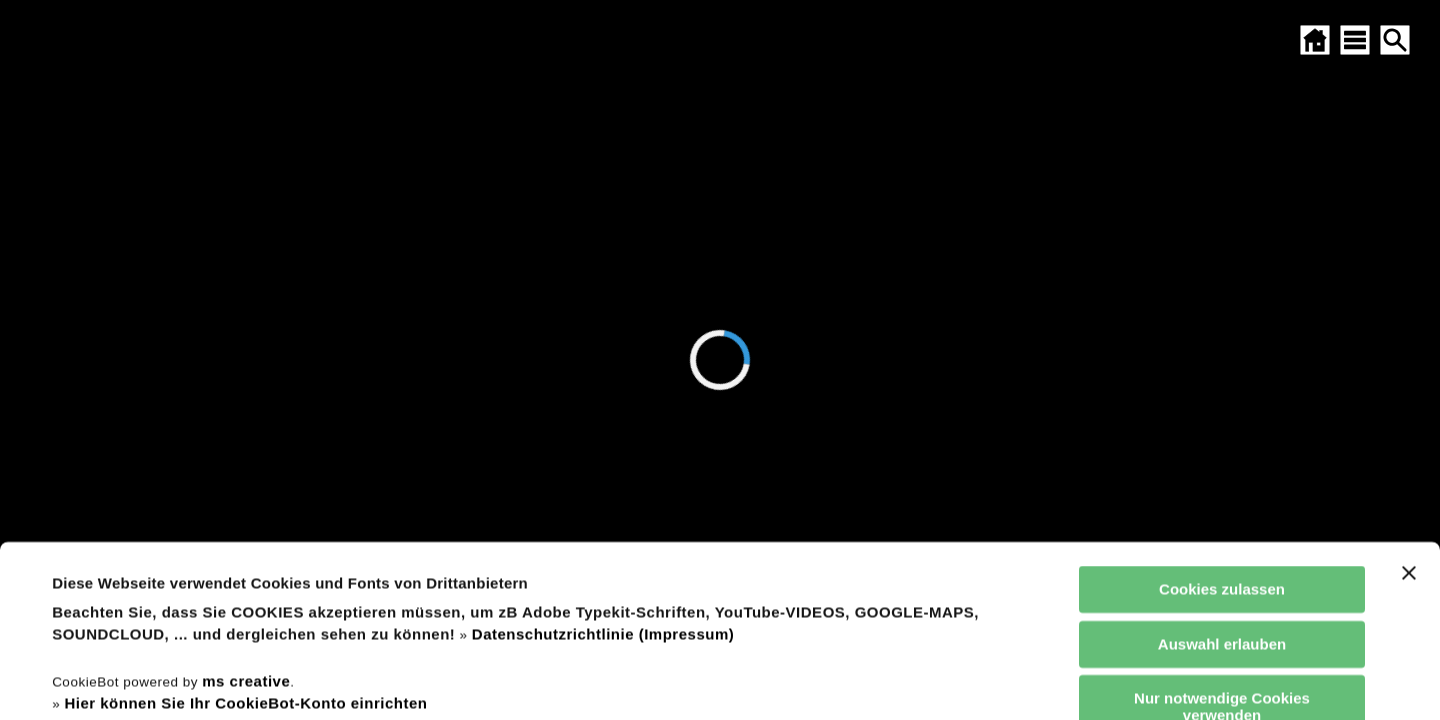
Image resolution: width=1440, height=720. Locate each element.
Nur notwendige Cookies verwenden (1222, 546)
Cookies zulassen (1222, 428)
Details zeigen (853, 680)
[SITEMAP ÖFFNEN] (1355, 40)
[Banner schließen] (1409, 412)
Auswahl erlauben (1222, 482)
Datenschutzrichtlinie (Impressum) (603, 473)
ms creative (246, 520)
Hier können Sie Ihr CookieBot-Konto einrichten (245, 542)
